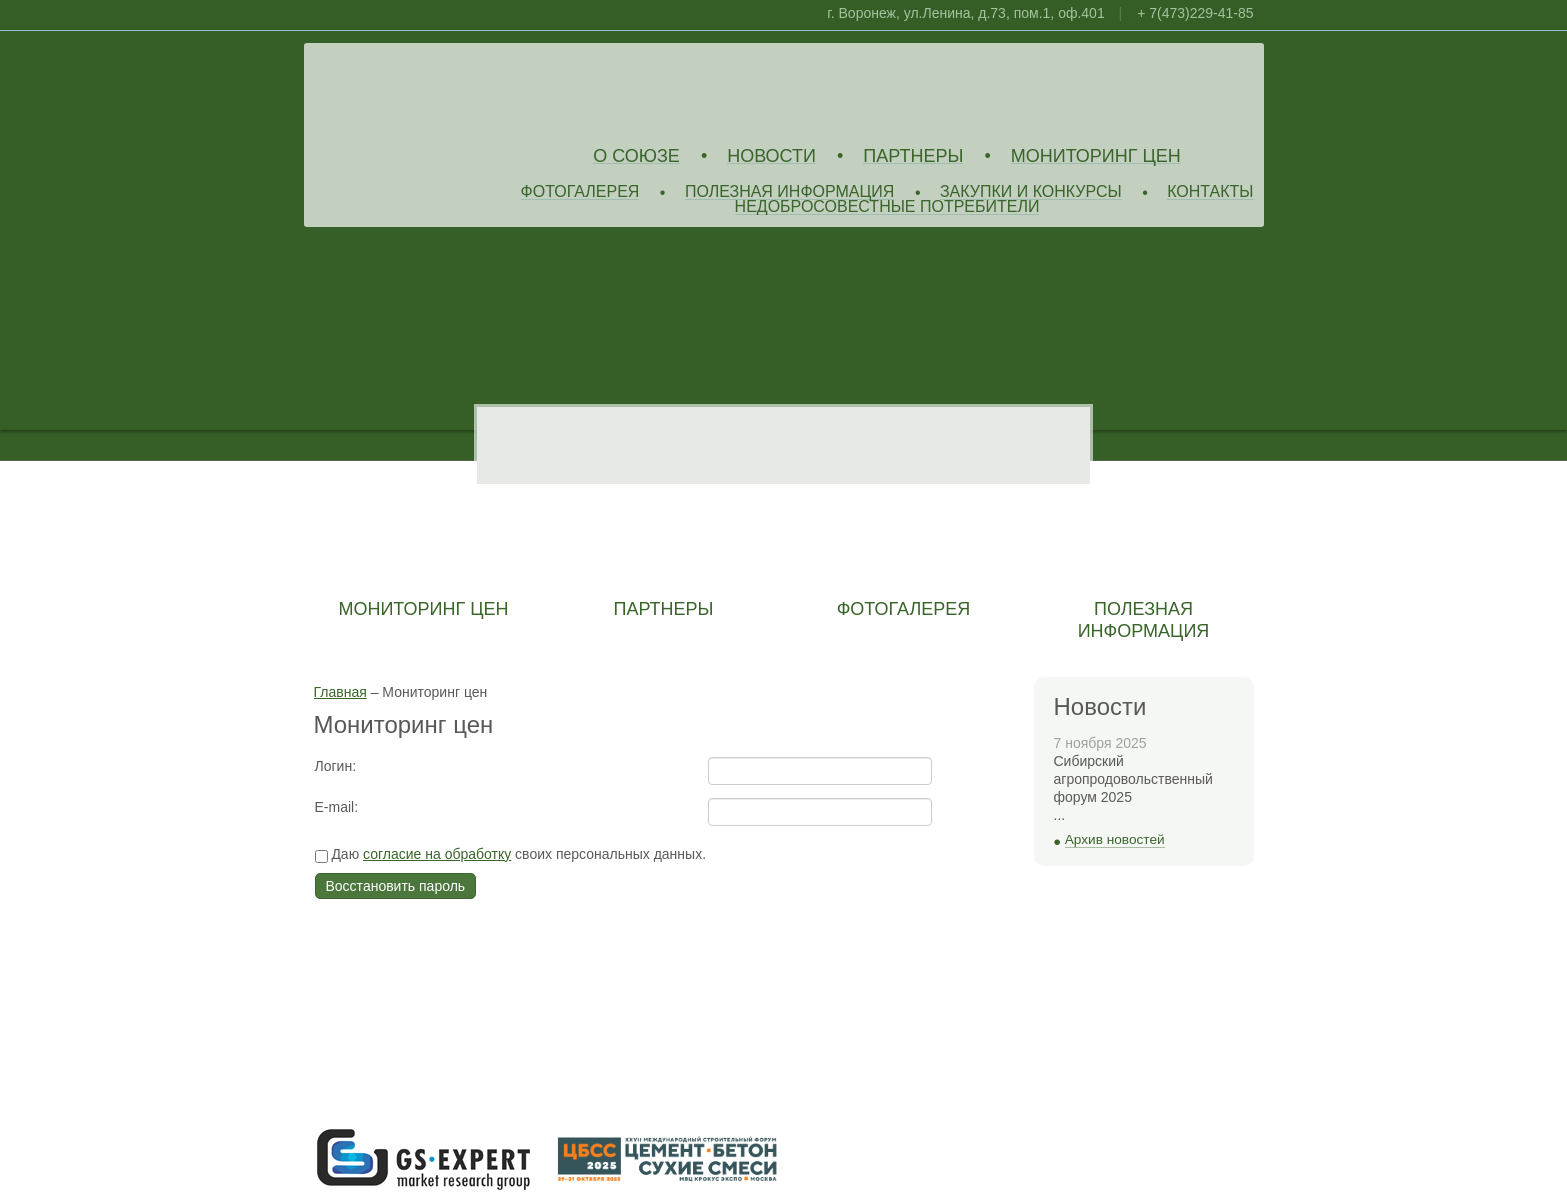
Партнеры (913, 156)
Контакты (1210, 192)
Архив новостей (1115, 839)
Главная (340, 692)
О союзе (636, 156)
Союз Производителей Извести (459, 91)
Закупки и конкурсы (1031, 192)
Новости (771, 156)
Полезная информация (790, 192)
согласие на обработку (437, 854)
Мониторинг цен (1096, 156)
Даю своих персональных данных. (511, 855)
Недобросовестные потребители (887, 207)
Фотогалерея (580, 192)
